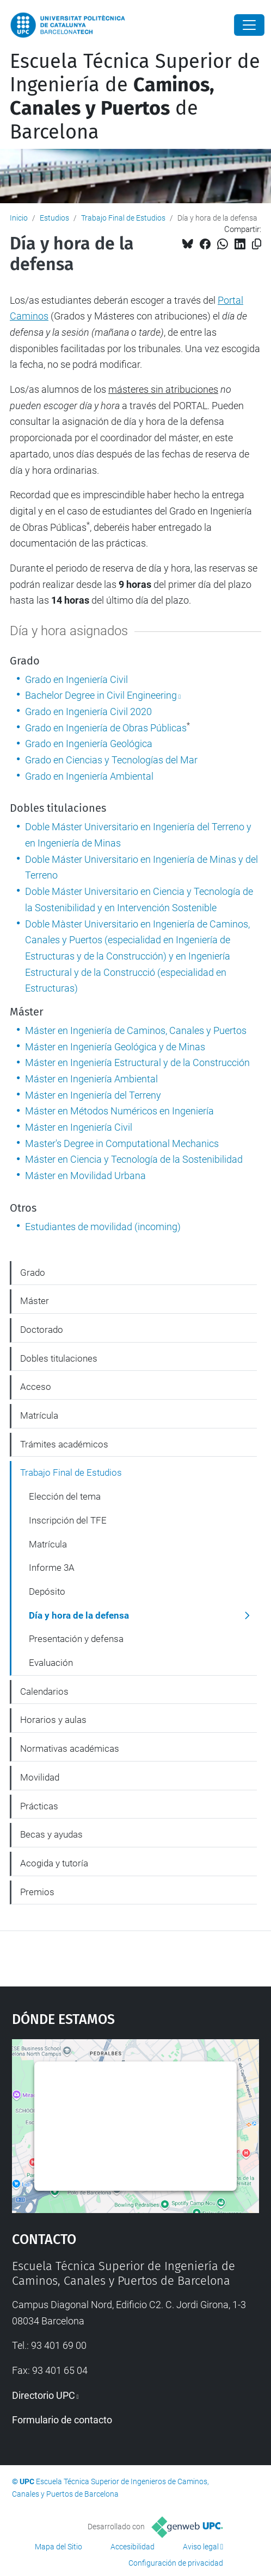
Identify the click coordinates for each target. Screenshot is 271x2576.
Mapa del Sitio (58, 2546)
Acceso (35, 1386)
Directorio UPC (43, 2395)
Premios (37, 1891)
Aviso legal (201, 2546)
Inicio (19, 218)
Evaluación (51, 1662)
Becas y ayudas (51, 1834)
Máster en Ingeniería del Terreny (93, 1095)
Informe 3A (52, 1567)
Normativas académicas (69, 1748)
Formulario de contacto (62, 2419)
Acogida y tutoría (54, 1863)
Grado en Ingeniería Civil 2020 (88, 711)
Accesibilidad (132, 2546)
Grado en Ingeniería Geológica (88, 743)
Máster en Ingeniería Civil (78, 1127)
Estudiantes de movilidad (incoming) (103, 1226)
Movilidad (39, 1777)
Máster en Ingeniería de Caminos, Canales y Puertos (136, 1030)
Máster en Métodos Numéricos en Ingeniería (119, 1111)
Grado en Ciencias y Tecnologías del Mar (111, 760)
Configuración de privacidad (175, 2563)
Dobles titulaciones (58, 1358)
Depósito (47, 1591)
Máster (34, 1300)
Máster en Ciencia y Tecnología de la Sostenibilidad (134, 1159)
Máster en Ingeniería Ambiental (91, 1079)
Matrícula (39, 1415)
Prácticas (39, 1806)
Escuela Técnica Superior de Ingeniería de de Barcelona (135, 96)
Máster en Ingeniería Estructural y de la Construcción (137, 1062)
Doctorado (41, 1329)
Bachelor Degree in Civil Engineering (101, 695)
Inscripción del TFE (68, 1520)
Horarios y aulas (53, 1719)
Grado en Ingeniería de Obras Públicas (106, 728)
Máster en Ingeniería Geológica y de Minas (115, 1046)
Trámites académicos (64, 1444)
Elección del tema (65, 1496)
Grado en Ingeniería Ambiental (89, 776)
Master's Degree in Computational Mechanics (122, 1143)
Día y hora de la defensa (79, 1615)
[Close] (249, 25)
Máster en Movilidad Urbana (85, 1175)
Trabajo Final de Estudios (123, 218)
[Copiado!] (256, 244)
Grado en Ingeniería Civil (76, 679)
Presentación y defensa (76, 1638)
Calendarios (44, 1691)
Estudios (54, 218)
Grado (32, 1272)
